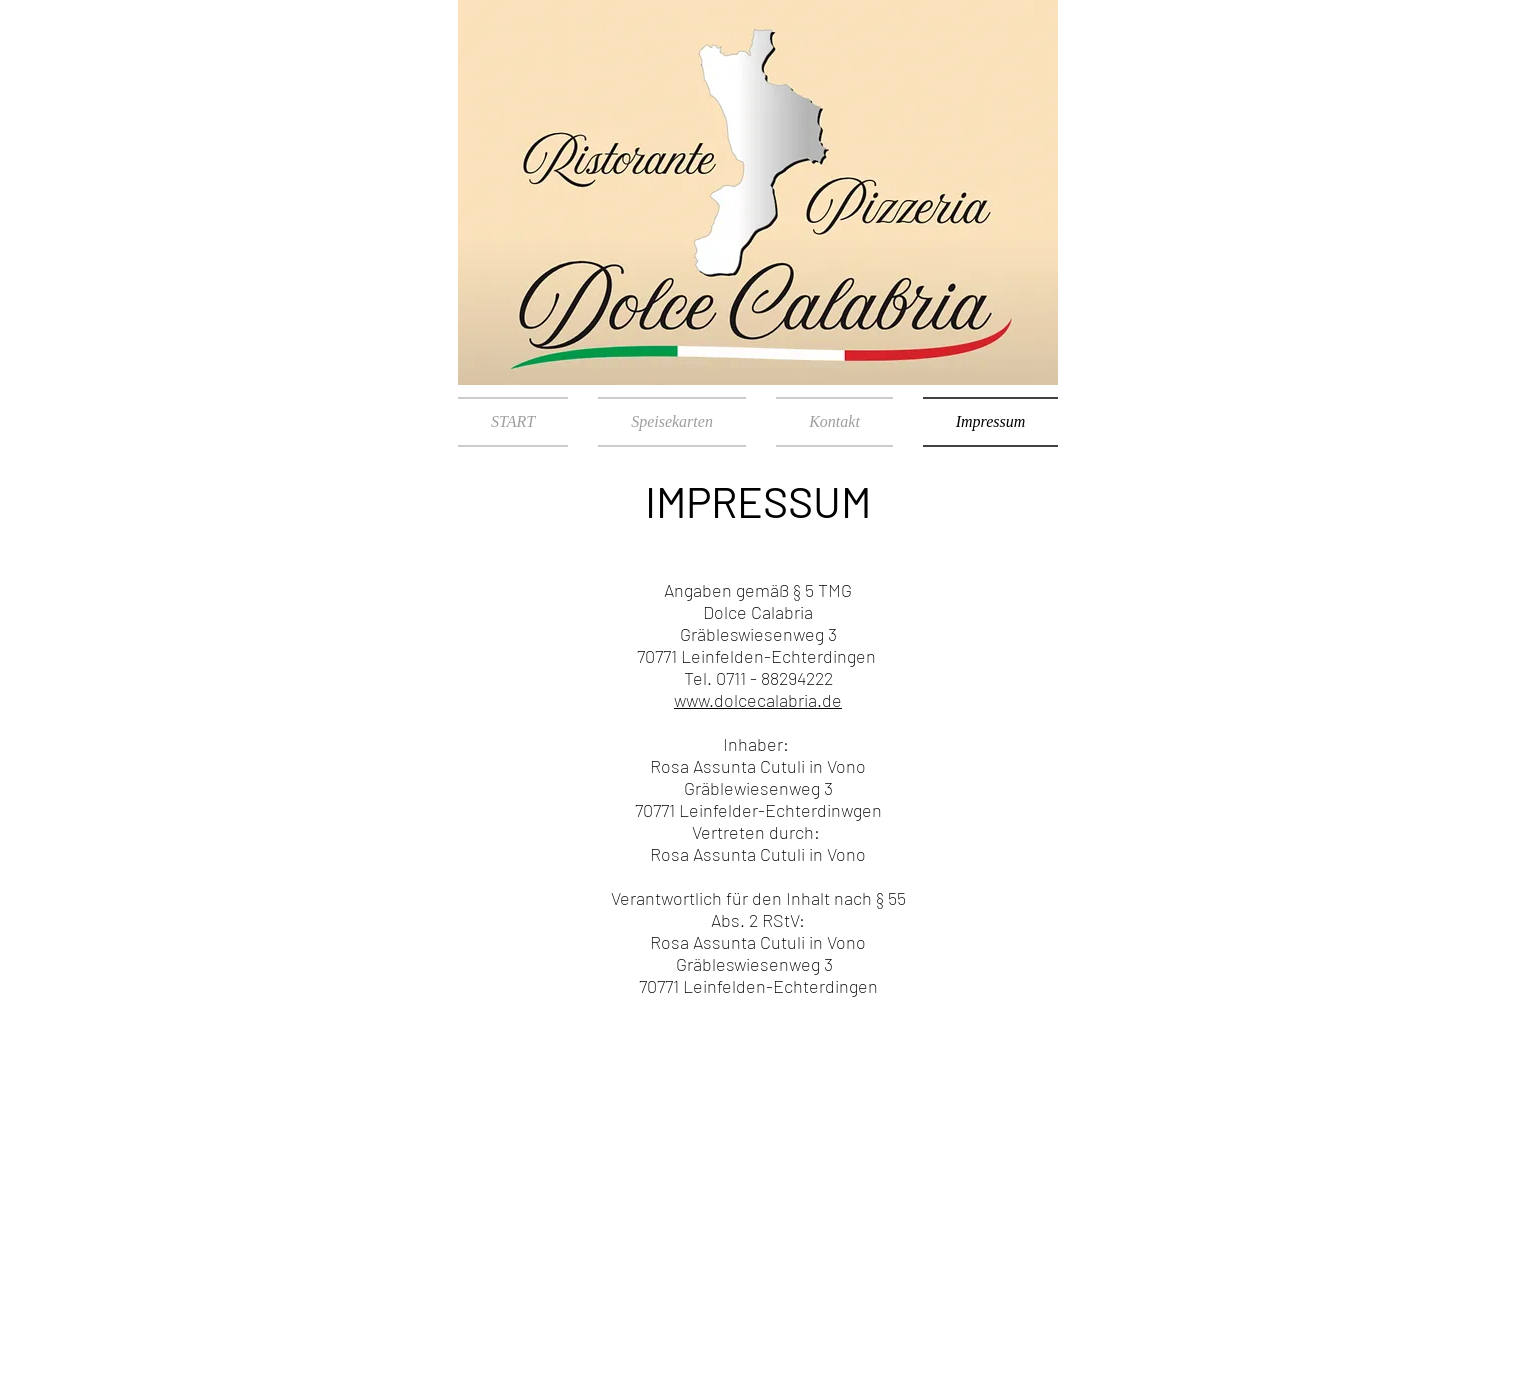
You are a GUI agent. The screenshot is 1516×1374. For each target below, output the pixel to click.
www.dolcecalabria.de (758, 700)
